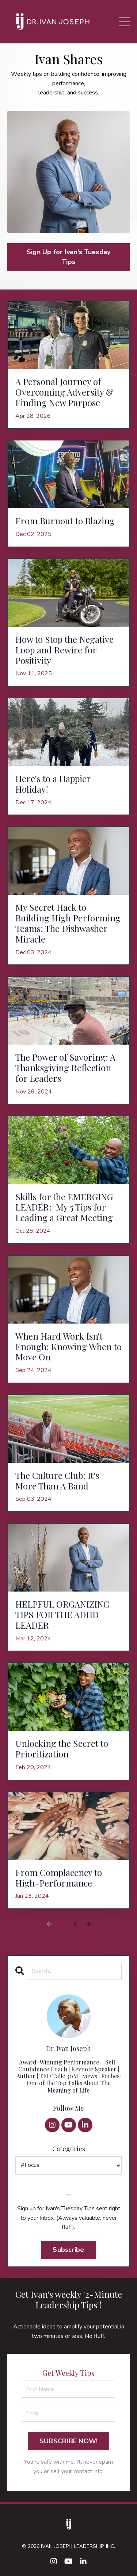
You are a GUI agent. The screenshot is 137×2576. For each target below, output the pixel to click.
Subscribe (68, 2249)
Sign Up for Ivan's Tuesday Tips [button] (69, 257)
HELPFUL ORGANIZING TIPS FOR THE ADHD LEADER (62, 1614)
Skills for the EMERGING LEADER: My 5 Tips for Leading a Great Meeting (65, 1207)
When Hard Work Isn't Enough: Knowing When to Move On (68, 1346)
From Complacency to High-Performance (58, 1877)
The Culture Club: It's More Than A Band (57, 1480)
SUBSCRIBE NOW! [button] (68, 2441)
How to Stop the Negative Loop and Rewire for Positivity (64, 649)
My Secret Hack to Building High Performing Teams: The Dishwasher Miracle (68, 923)
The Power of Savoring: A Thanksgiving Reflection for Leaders (65, 1067)
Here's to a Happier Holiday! (53, 783)
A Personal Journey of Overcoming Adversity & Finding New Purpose (64, 392)
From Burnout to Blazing (65, 521)
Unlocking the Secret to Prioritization (61, 1748)
